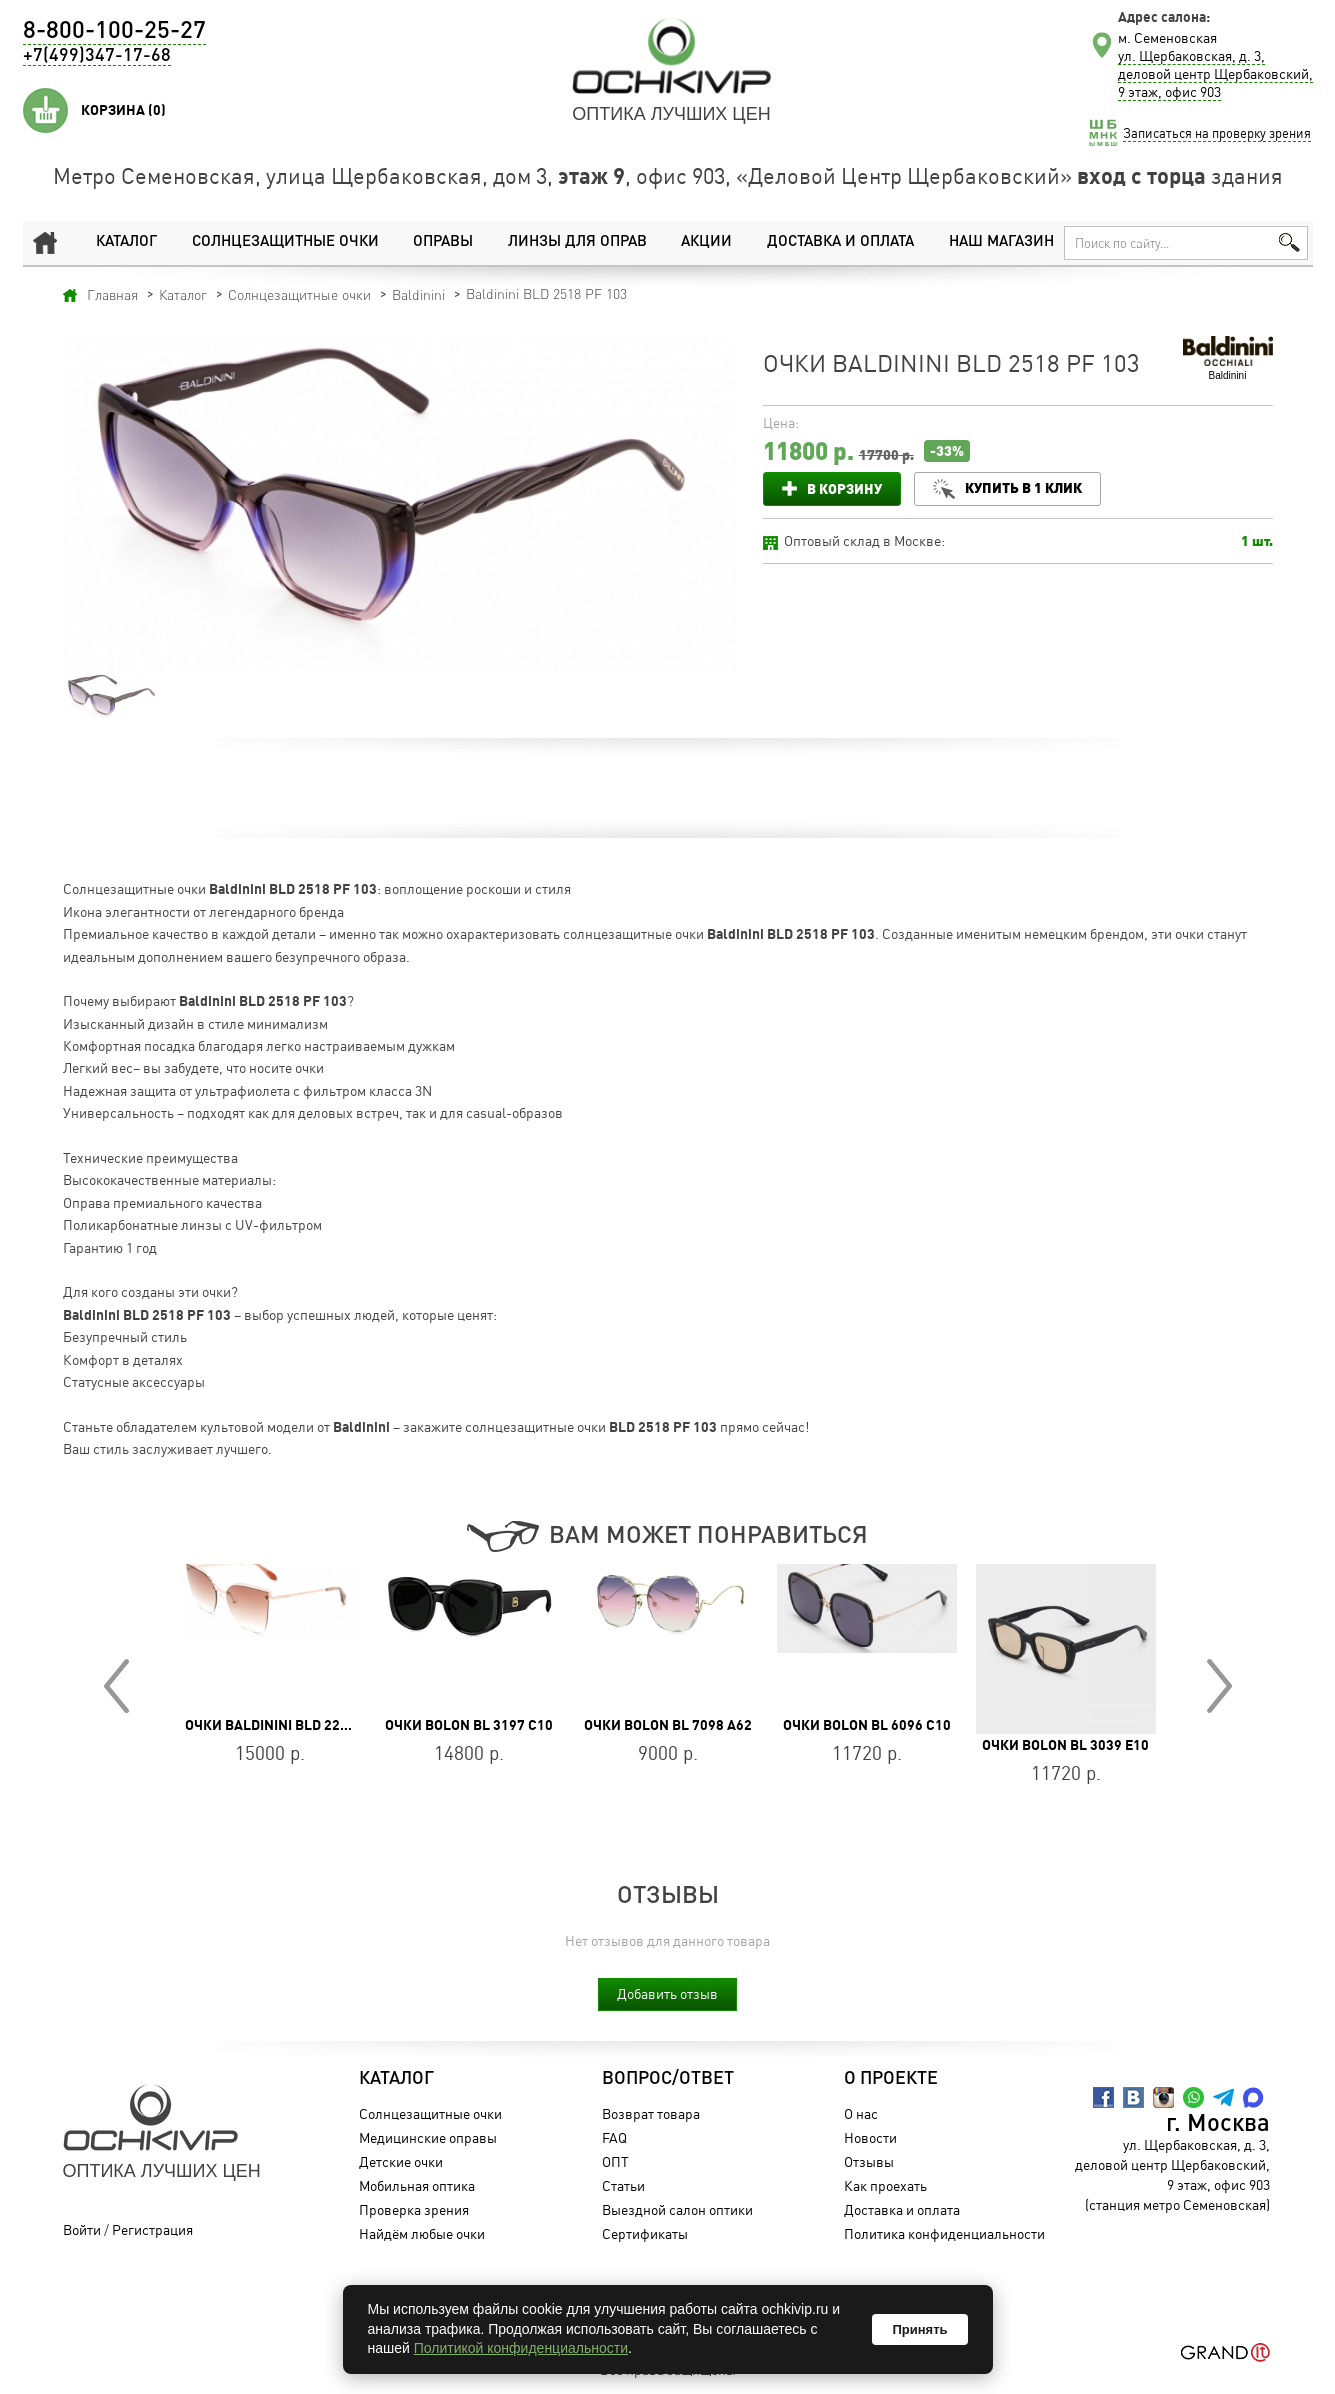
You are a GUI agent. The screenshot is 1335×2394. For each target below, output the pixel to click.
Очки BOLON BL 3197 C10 (469, 1725)
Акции (706, 242)
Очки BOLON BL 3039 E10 (1065, 1745)
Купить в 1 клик (1023, 487)
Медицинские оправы (428, 2137)
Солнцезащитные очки (285, 242)
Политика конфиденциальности (944, 2233)
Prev (116, 1686)
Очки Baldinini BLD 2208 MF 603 (295, 1725)
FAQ (614, 2137)
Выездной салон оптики (677, 2209)
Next (1219, 1686)
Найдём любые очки (422, 2233)
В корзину (844, 488)
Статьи (623, 2185)
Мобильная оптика (417, 2185)
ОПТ (615, 2161)
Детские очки (401, 2161)
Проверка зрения (414, 2209)
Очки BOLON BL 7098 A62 (668, 1725)
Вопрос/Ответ (668, 2079)
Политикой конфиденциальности (521, 2348)
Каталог (126, 242)
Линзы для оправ (577, 242)
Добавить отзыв (667, 1993)
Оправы (443, 242)
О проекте (891, 2079)
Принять (919, 2329)
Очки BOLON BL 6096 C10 (867, 1725)
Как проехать (885, 2185)
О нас (861, 2113)
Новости (870, 2137)
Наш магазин (1001, 242)
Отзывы (869, 2161)
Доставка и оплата (840, 242)
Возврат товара (651, 2113)
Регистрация (152, 2229)
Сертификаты (645, 2233)
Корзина (123, 110)
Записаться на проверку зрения (1217, 133)
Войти (82, 2229)
